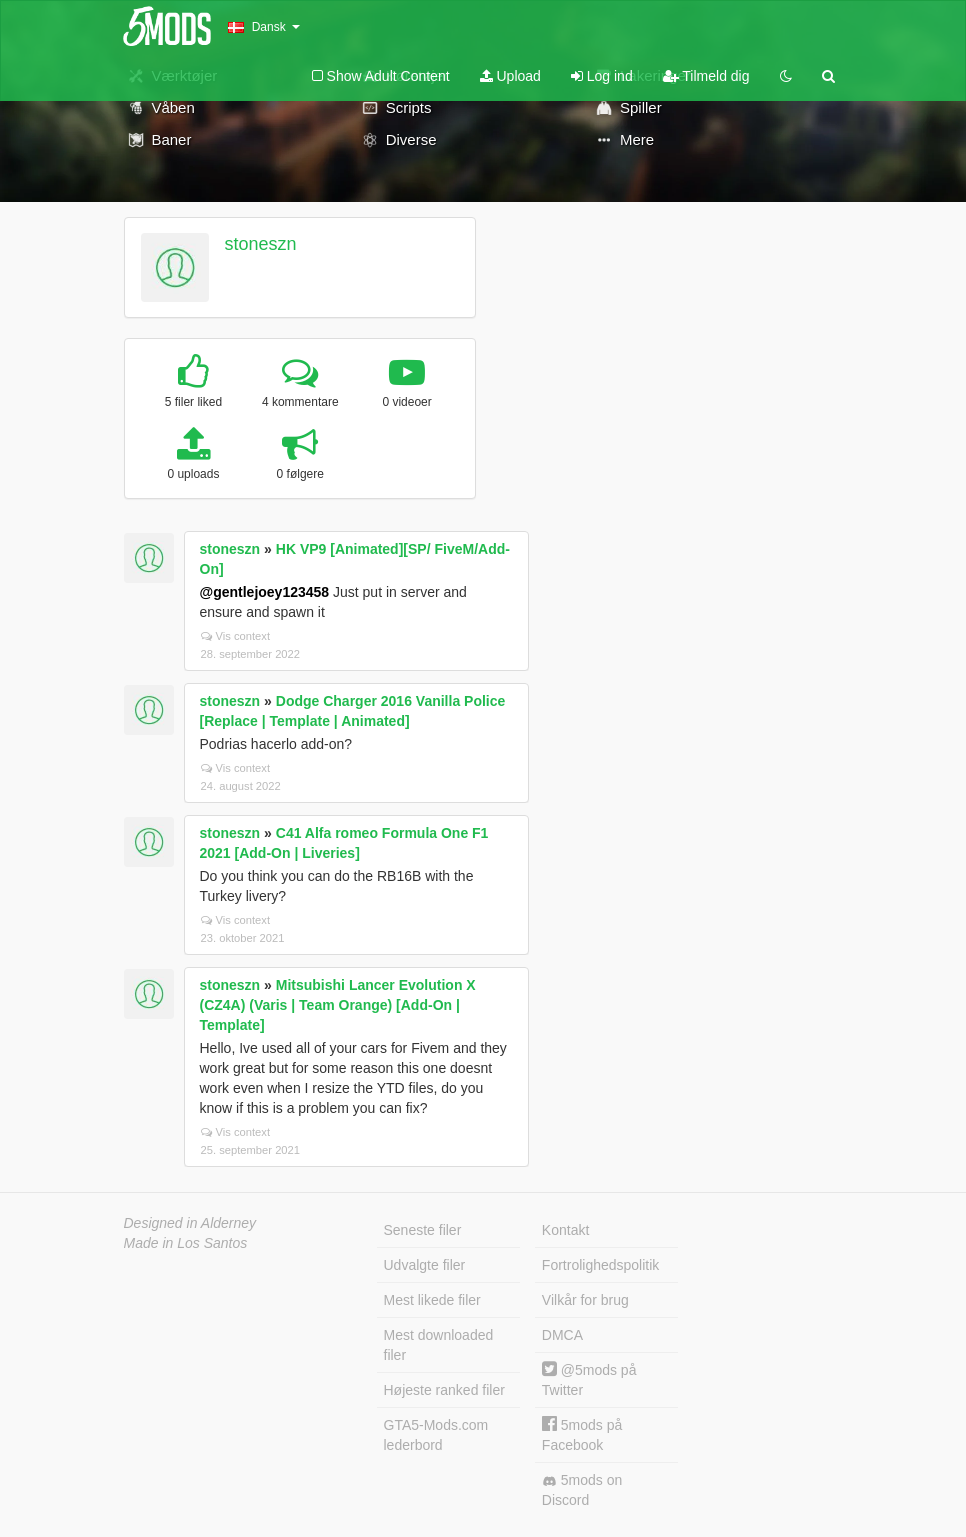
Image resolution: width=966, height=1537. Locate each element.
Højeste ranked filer (444, 1390)
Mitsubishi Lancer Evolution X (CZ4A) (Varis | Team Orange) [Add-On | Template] (338, 1005)
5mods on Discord (582, 1490)
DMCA (562, 1335)
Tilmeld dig (706, 76)
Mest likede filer (432, 1300)
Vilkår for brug (585, 1300)
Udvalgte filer (425, 1265)
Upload (510, 76)
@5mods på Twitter (589, 1379)
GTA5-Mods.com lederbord (436, 1435)
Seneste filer (423, 1230)
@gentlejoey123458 (265, 592)
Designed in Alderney (190, 1223)
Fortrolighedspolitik (601, 1265)
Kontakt (565, 1230)
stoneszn (260, 244)
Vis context (236, 636)
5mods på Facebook (582, 1434)
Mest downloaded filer (439, 1345)
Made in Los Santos (186, 1243)
